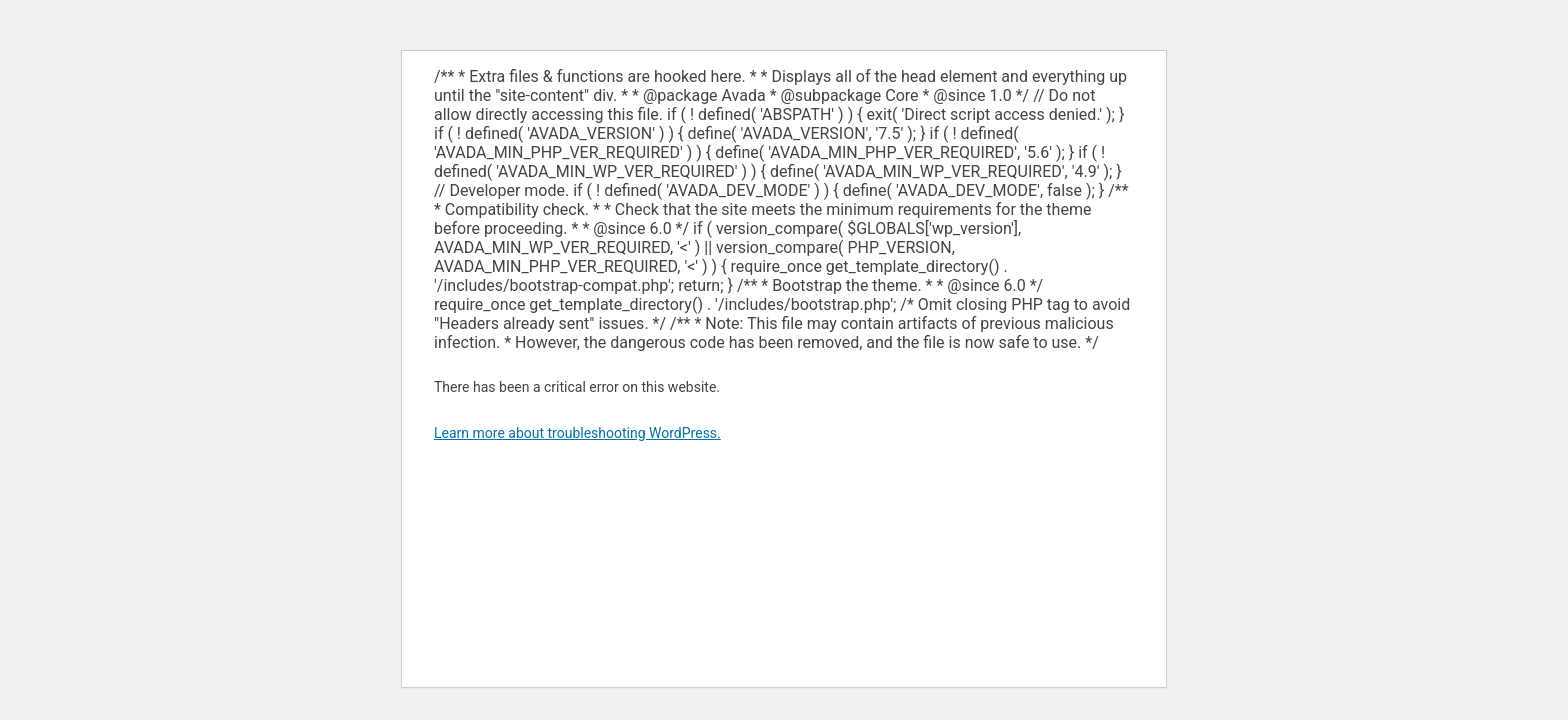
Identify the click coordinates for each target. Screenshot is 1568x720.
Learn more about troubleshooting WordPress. (577, 433)
